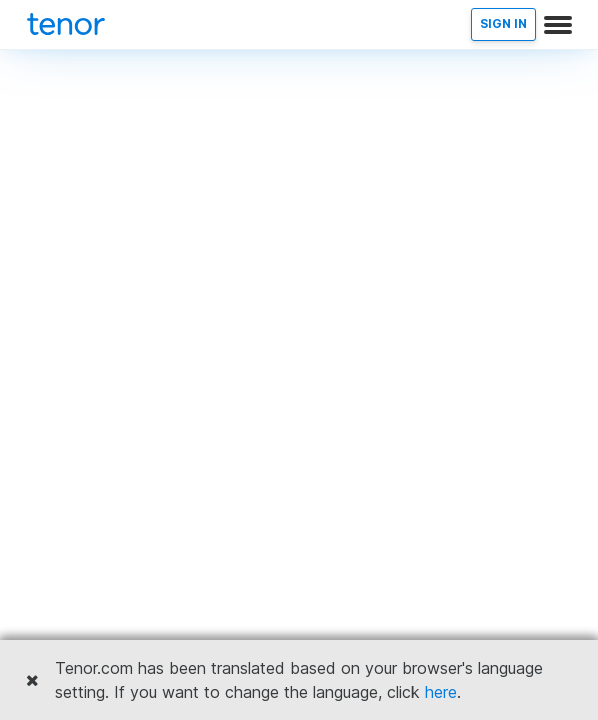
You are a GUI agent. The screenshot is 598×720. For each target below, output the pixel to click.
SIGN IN (503, 23)
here (441, 692)
